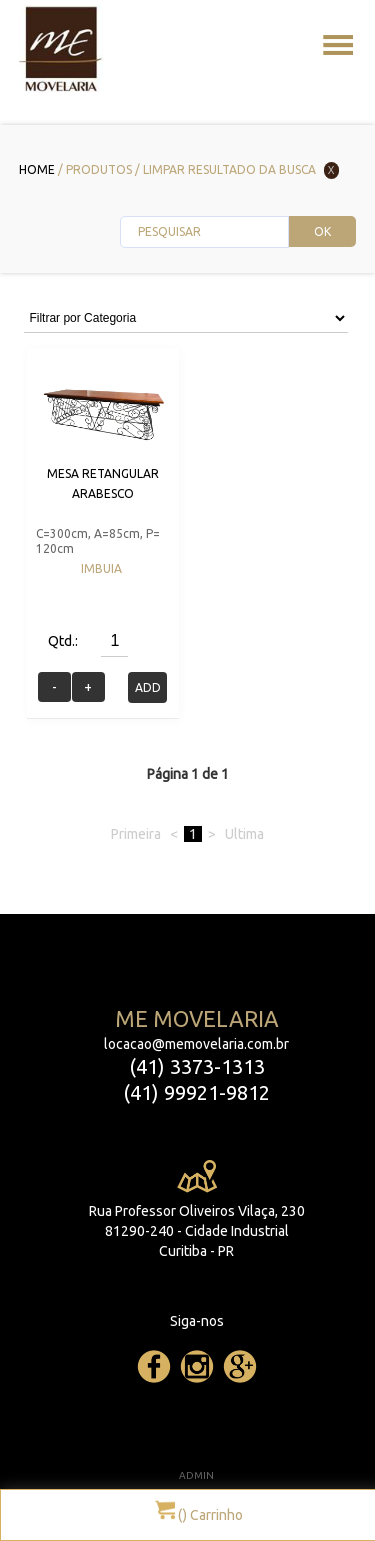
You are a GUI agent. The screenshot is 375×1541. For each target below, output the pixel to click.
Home (37, 169)
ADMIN (196, 1475)
